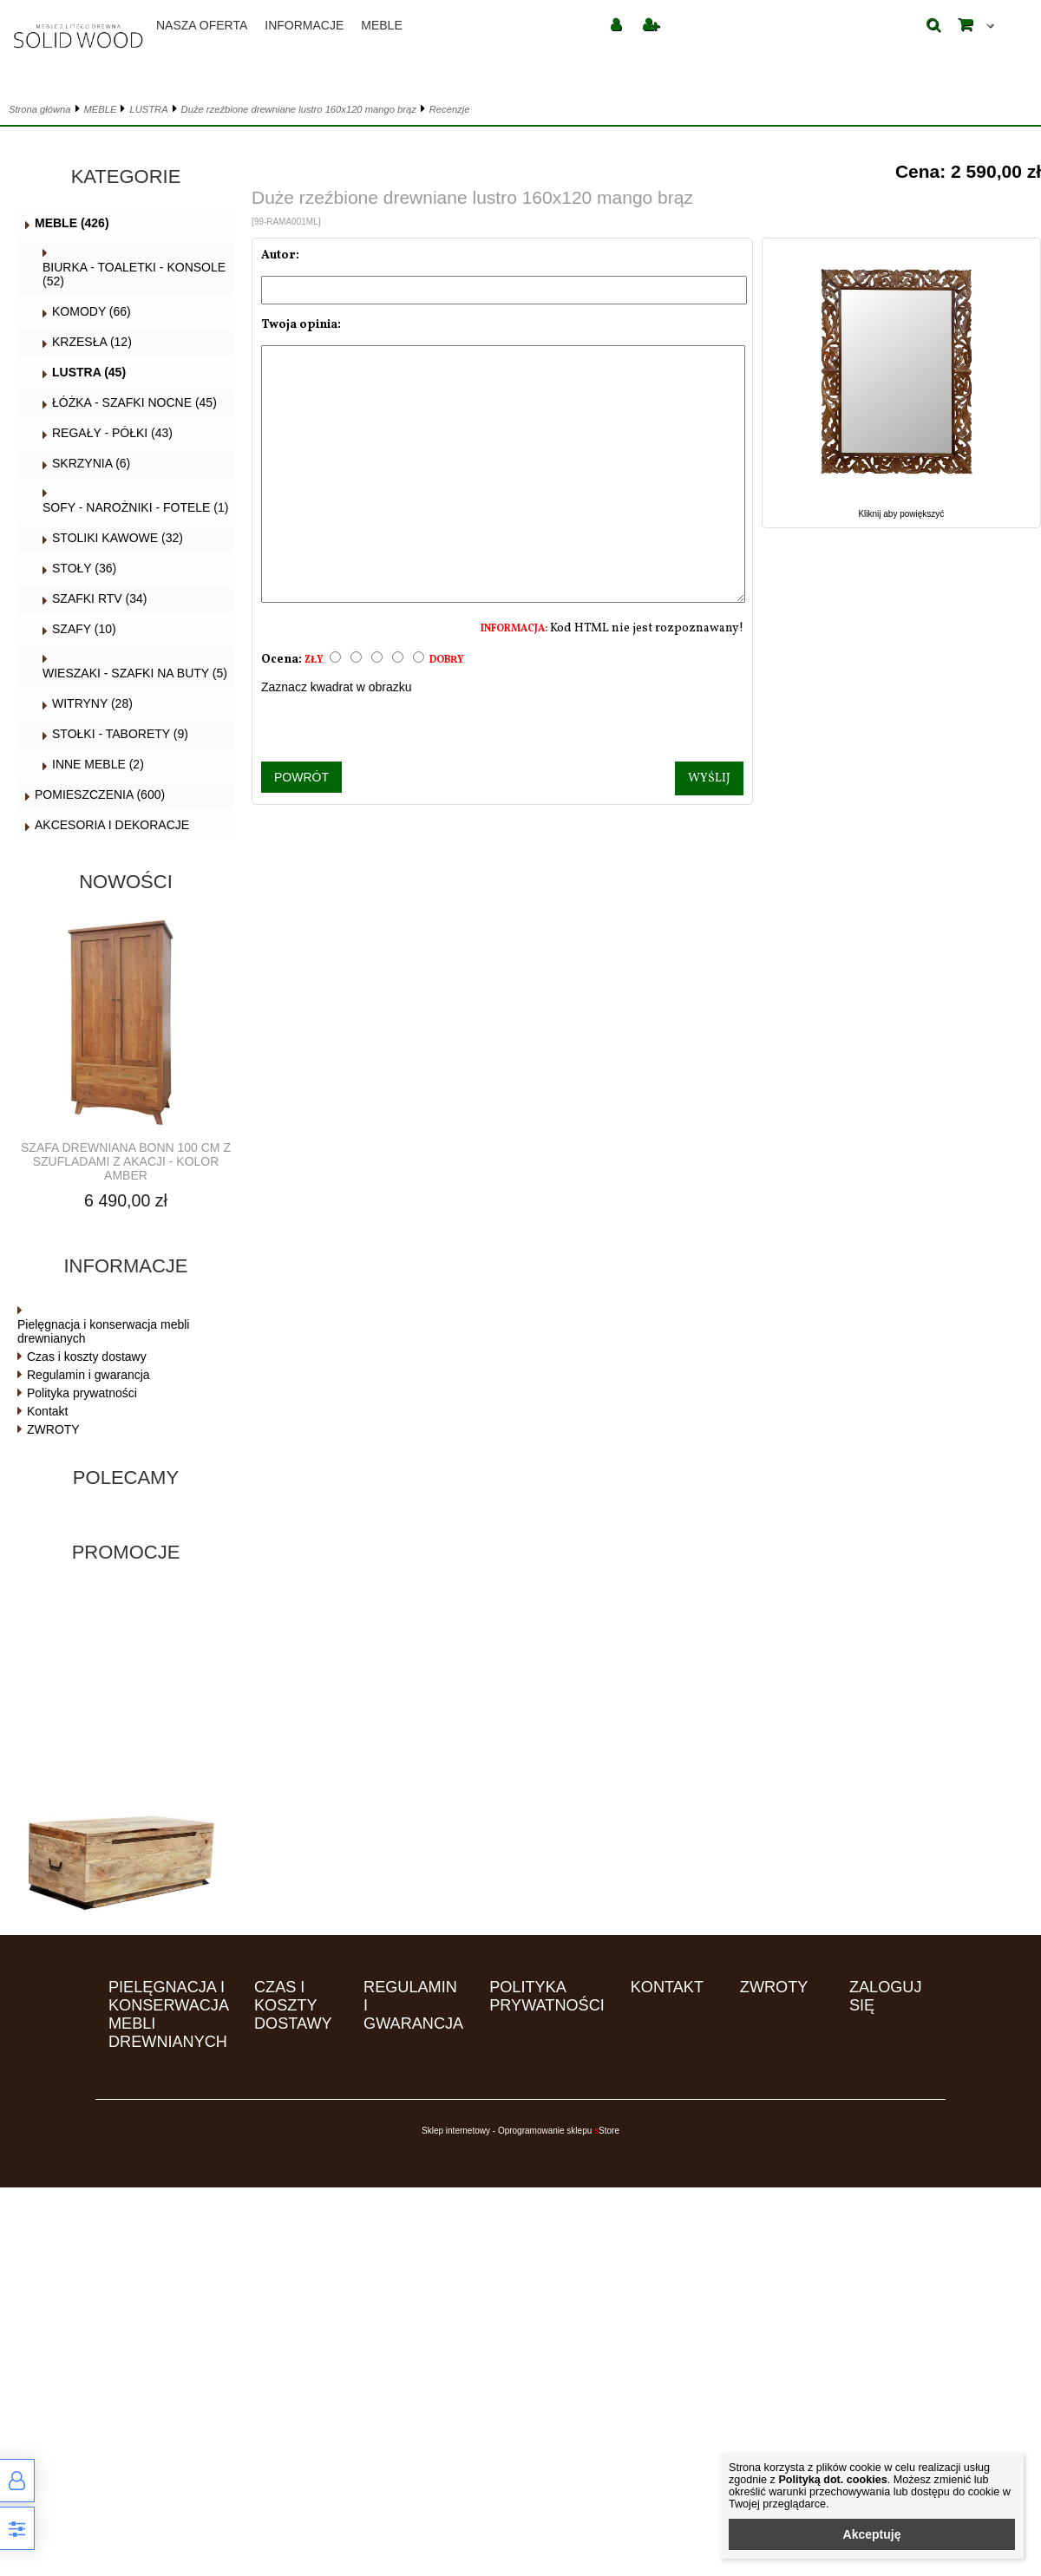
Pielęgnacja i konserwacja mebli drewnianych (103, 1331)
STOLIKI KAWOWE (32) (117, 538)
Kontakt (47, 1411)
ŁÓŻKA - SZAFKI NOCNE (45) (134, 402)
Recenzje (449, 109)
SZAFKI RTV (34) (99, 598)
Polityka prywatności (82, 1393)
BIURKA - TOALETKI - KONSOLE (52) (134, 274)
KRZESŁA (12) (92, 342)
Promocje (126, 1552)
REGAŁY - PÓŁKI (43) (112, 433)
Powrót (301, 777)
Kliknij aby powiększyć (901, 509)
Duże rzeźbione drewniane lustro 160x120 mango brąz (298, 109)
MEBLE (381, 25)
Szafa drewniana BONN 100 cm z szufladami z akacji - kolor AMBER (126, 1161)
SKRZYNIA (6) (91, 463)
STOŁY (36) (84, 568)
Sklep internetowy (456, 2130)
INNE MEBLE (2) (98, 764)
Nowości (126, 881)
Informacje (304, 25)
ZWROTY (53, 1429)
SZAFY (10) (84, 629)
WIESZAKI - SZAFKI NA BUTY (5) (135, 673)
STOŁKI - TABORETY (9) (120, 734)
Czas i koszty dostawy (87, 1356)
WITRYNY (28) (92, 703)
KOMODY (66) (91, 311)
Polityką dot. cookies (832, 2480)
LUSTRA (148, 109)
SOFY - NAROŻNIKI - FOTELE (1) (135, 507)
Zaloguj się (885, 1996)
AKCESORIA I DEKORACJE (112, 825)
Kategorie (126, 176)
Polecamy (126, 1477)
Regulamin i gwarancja (88, 1375)
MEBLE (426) (72, 223)
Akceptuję (872, 2534)
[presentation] (502, 728)
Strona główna (40, 109)
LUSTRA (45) (89, 372)
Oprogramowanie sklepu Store (558, 2130)
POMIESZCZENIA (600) (100, 794)
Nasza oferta (201, 25)
